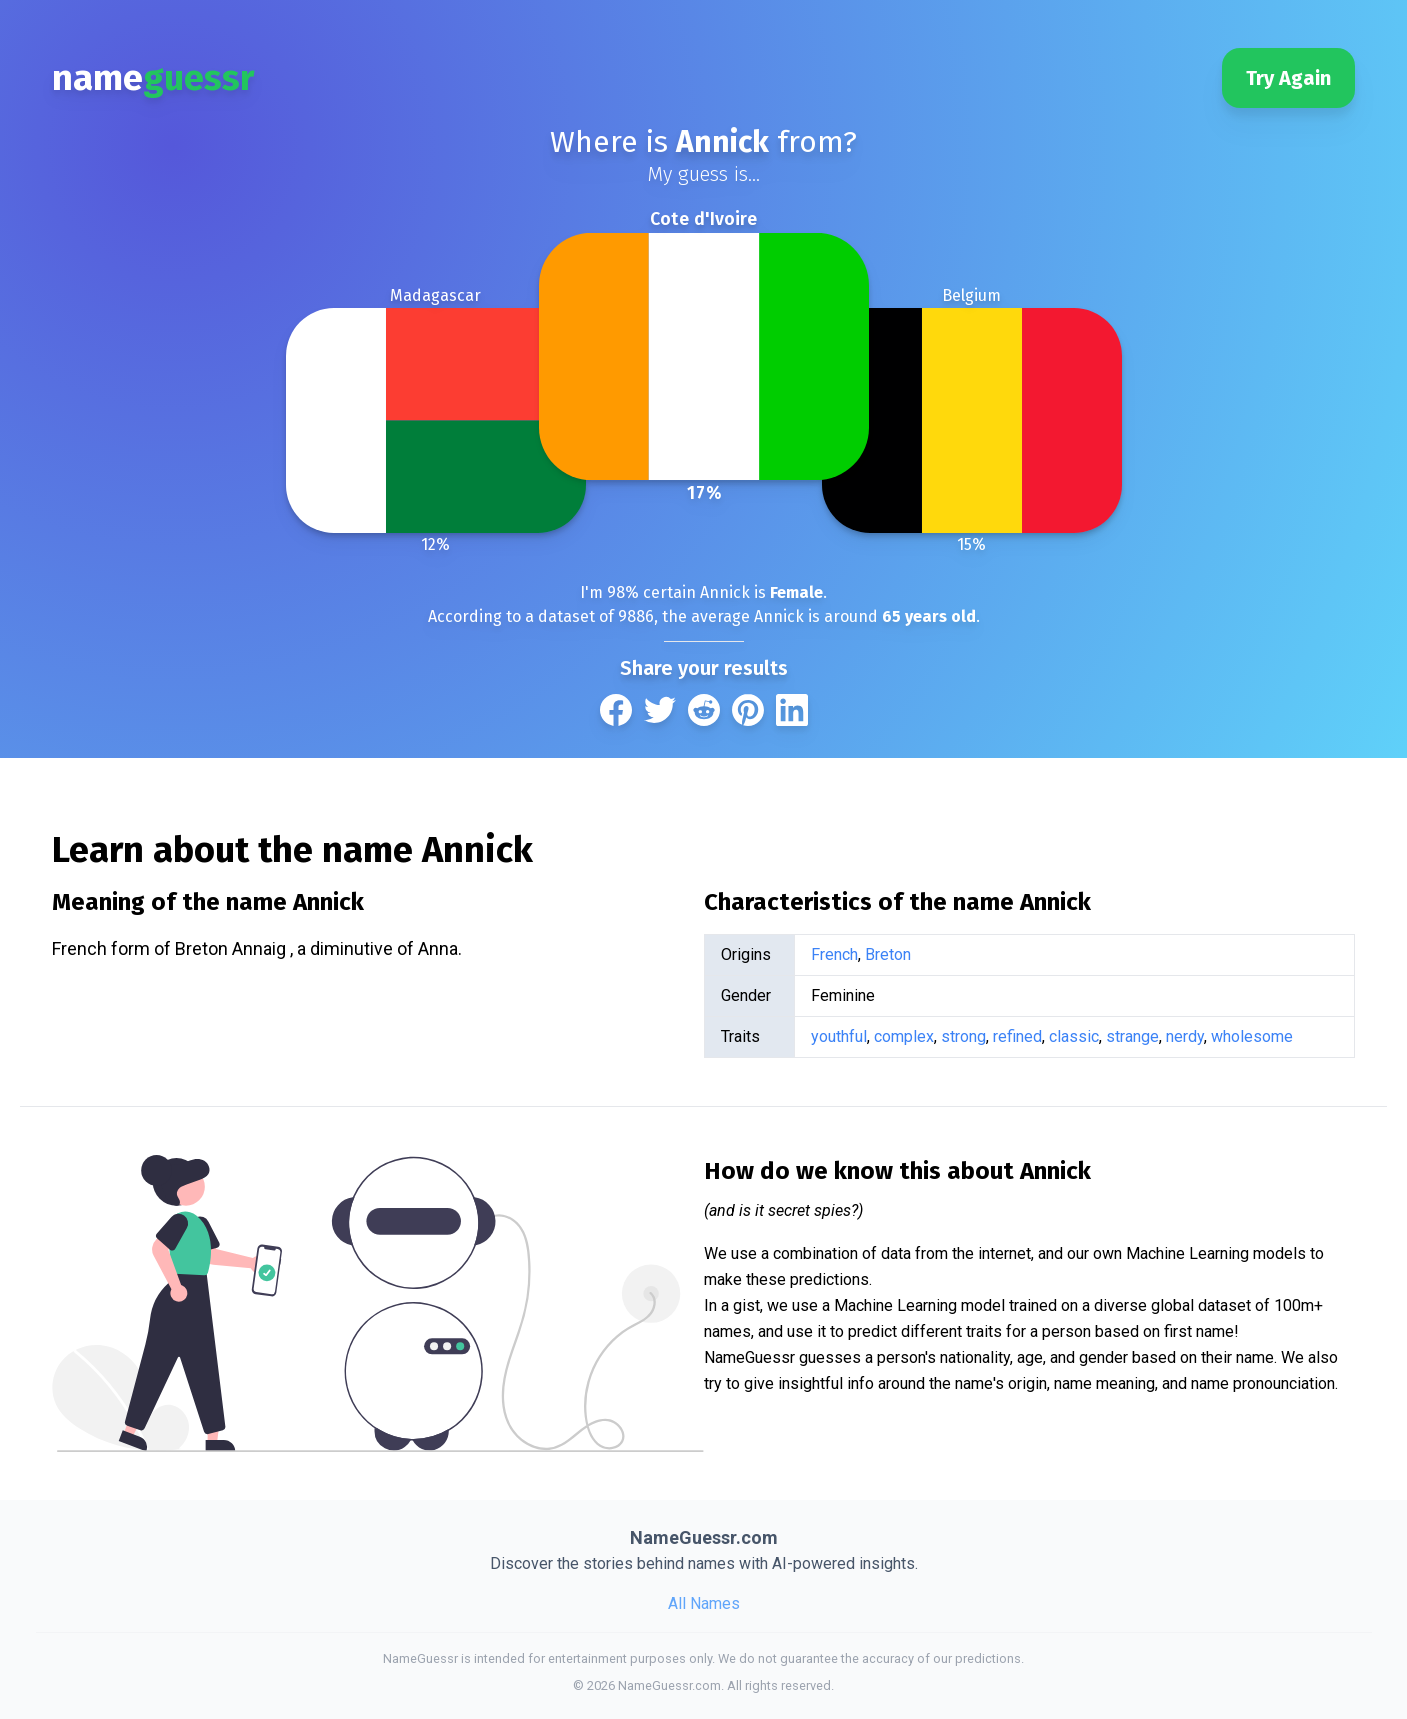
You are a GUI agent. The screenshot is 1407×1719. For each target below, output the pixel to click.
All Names (704, 1603)
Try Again (1288, 78)
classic (1074, 1036)
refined (1017, 1036)
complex (904, 1036)
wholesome (1252, 1036)
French (834, 954)
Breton (888, 954)
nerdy (1185, 1036)
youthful (839, 1036)
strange (1132, 1036)
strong (963, 1036)
